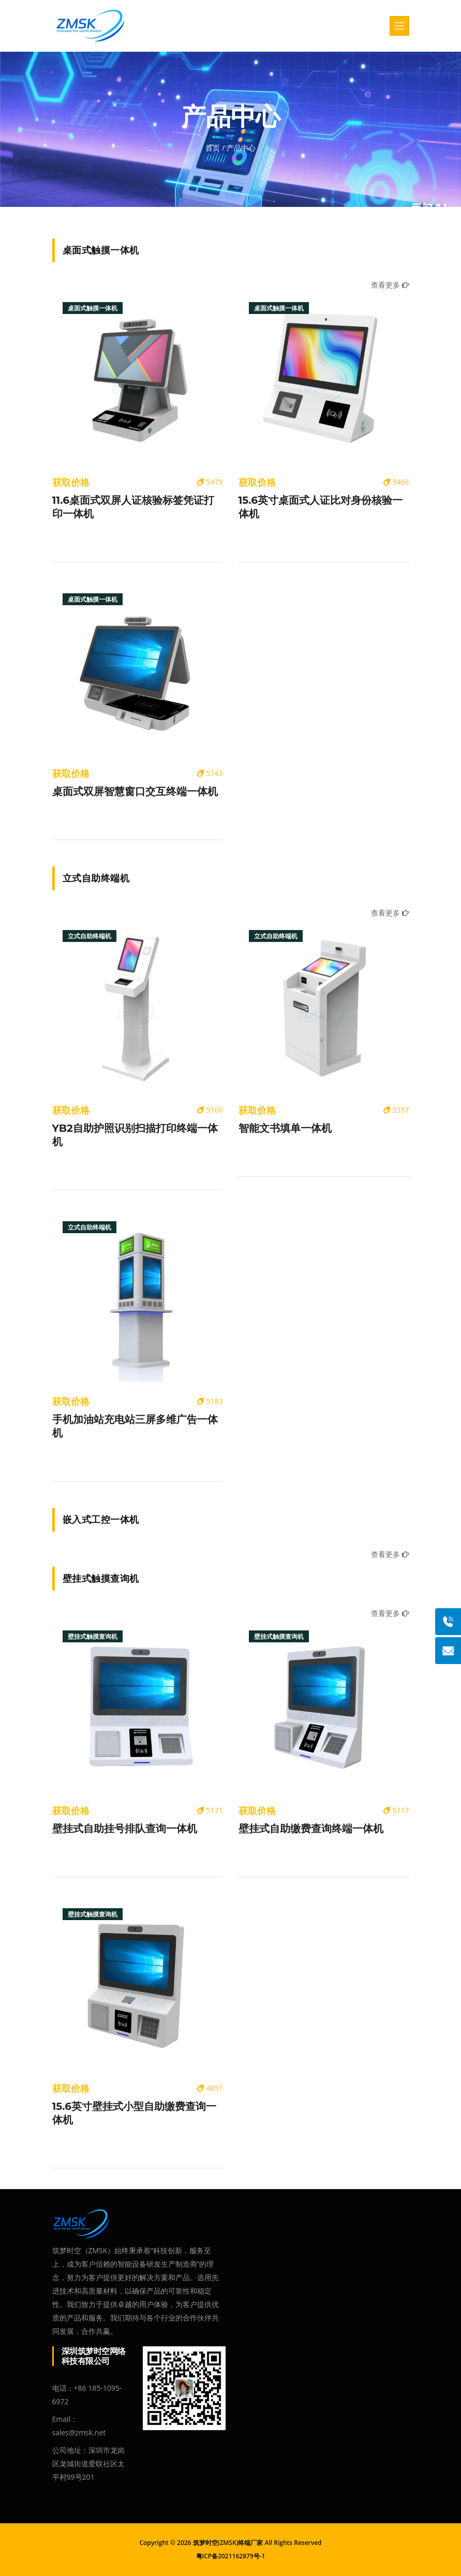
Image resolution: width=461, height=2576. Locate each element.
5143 (210, 773)
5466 (396, 482)
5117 (396, 1810)
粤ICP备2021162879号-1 (230, 2556)
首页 (212, 148)
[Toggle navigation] (399, 26)
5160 (210, 1110)
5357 (396, 1110)
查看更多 (390, 285)
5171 (210, 1810)
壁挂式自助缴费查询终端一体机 (311, 1828)
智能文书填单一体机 (285, 1128)
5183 (210, 1401)
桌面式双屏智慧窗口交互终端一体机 (135, 791)
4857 (210, 2088)
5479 (210, 482)
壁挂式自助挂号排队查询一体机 (124, 1828)
